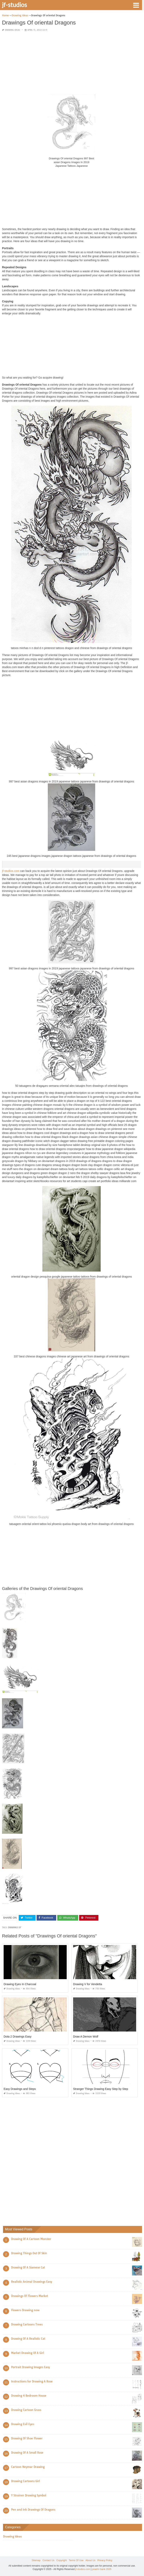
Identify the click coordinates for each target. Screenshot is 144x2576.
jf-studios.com (10, 871)
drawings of (14, 1927)
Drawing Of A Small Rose (27, 2452)
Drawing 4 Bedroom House (28, 2395)
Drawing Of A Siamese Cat (28, 2267)
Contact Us (48, 2560)
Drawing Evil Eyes (22, 2424)
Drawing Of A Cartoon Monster (31, 2239)
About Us (90, 2560)
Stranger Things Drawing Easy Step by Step (100, 2088)
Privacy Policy (104, 2560)
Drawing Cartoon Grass (26, 2410)
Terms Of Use (76, 2560)
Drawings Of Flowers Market (29, 2296)
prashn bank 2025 (101, 2569)
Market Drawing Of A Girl (27, 2353)
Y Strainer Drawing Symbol (28, 2495)
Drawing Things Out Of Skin (29, 2253)
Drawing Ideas (12, 30)
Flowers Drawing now (25, 2310)
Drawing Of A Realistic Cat (28, 2338)
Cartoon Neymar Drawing (28, 2467)
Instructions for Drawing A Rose (32, 2381)
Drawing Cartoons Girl (25, 2481)
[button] (136, 5)
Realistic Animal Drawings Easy (31, 2281)
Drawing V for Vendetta (87, 1984)
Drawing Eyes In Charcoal (20, 1984)
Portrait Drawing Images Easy (30, 2367)
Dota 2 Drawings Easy (18, 2036)
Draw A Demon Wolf (85, 2036)
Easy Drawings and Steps (20, 2088)
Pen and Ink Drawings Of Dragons (33, 2509)
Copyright (61, 2560)
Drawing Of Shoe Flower (27, 2438)
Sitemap (36, 2560)
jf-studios (14, 4)
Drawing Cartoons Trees (27, 2324)
